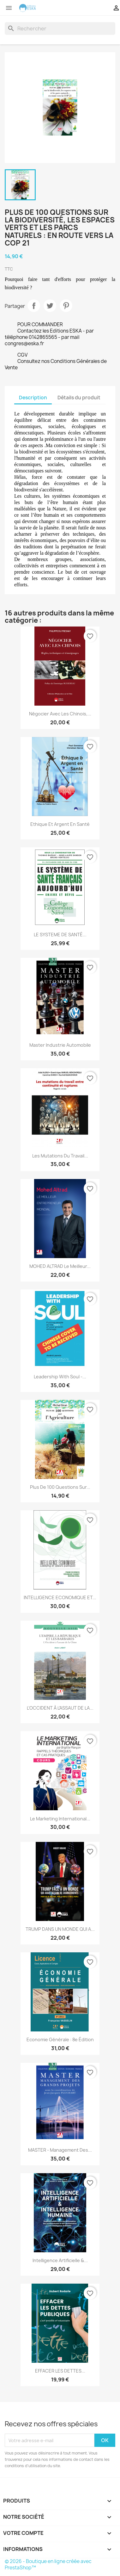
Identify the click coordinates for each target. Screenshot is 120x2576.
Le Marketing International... (60, 1819)
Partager (33, 305)
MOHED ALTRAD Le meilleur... (60, 1266)
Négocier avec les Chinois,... (60, 714)
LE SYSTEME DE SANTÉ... (60, 935)
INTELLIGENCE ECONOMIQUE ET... (60, 1597)
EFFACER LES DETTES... (60, 2371)
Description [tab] (33, 397)
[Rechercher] (60, 28)
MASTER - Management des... (60, 2150)
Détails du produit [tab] (78, 397)
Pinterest (66, 305)
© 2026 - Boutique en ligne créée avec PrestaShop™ (48, 2564)
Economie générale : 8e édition (60, 2039)
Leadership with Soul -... (60, 1377)
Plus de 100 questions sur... (60, 1487)
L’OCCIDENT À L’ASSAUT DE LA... (60, 1708)
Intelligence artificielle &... (60, 2260)
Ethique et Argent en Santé (60, 824)
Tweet (50, 305)
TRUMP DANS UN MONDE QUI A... (60, 1929)
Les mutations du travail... (60, 1156)
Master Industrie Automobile (60, 1045)
